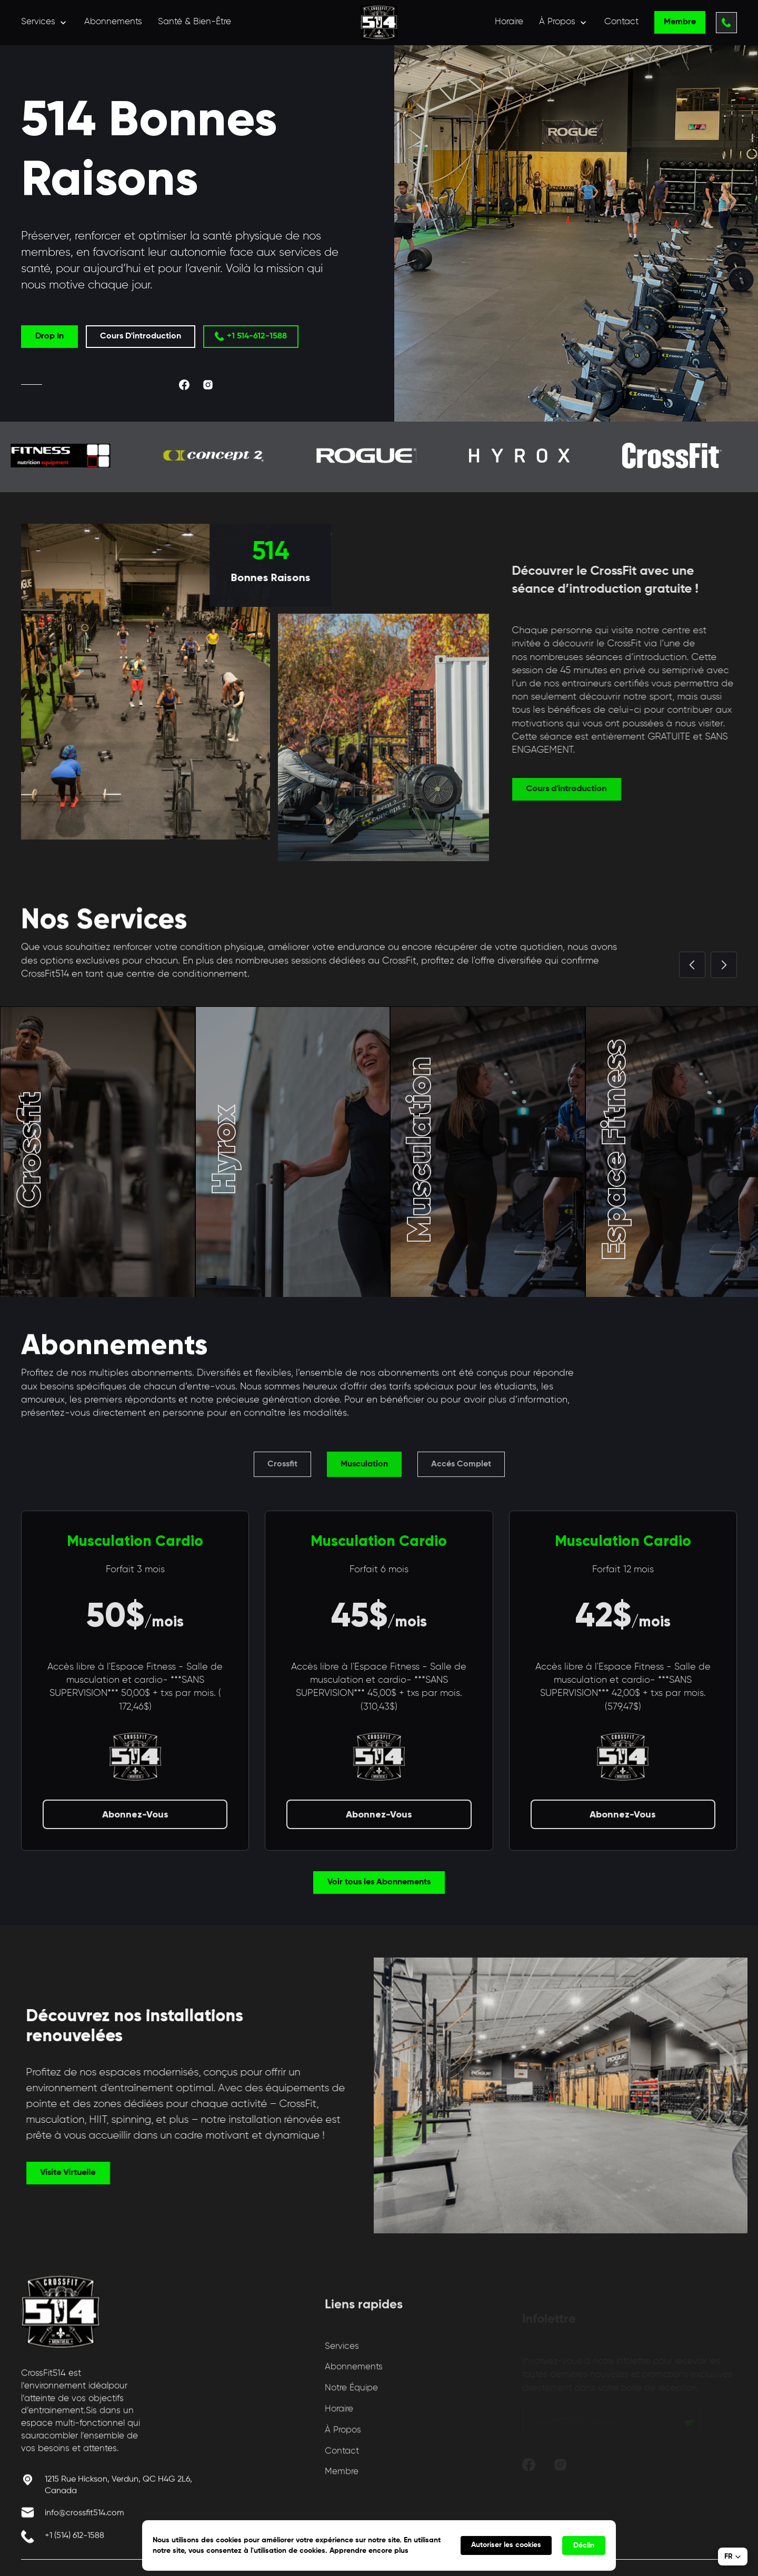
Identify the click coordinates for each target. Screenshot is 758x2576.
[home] (379, 22)
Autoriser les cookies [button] (506, 2545)
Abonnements (113, 21)
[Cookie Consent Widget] (379, 2545)
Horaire (509, 21)
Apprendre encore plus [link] (369, 2550)
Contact (621, 21)
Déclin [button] (583, 2545)
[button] (44, 22)
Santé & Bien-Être (194, 21)
